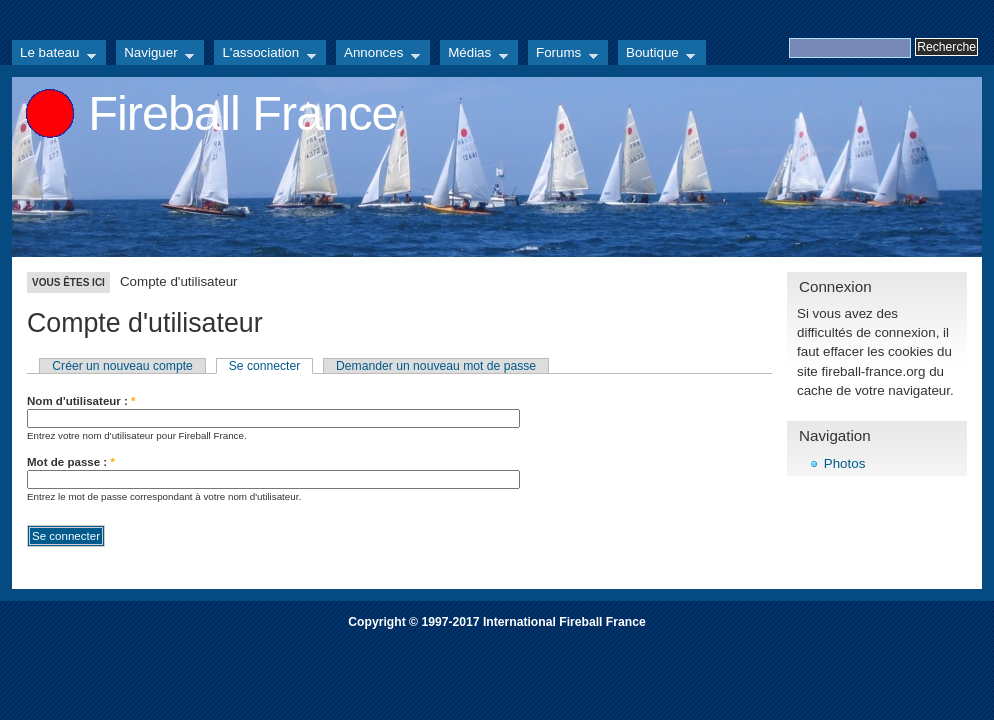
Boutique (656, 55)
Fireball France (242, 113)
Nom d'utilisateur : (81, 401)
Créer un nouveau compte (122, 366)
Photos (845, 463)
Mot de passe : (71, 462)
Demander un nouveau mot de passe (436, 366)
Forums (563, 55)
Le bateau (54, 55)
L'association (265, 55)
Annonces (378, 55)
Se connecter (265, 366)
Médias (474, 55)
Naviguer (155, 55)
